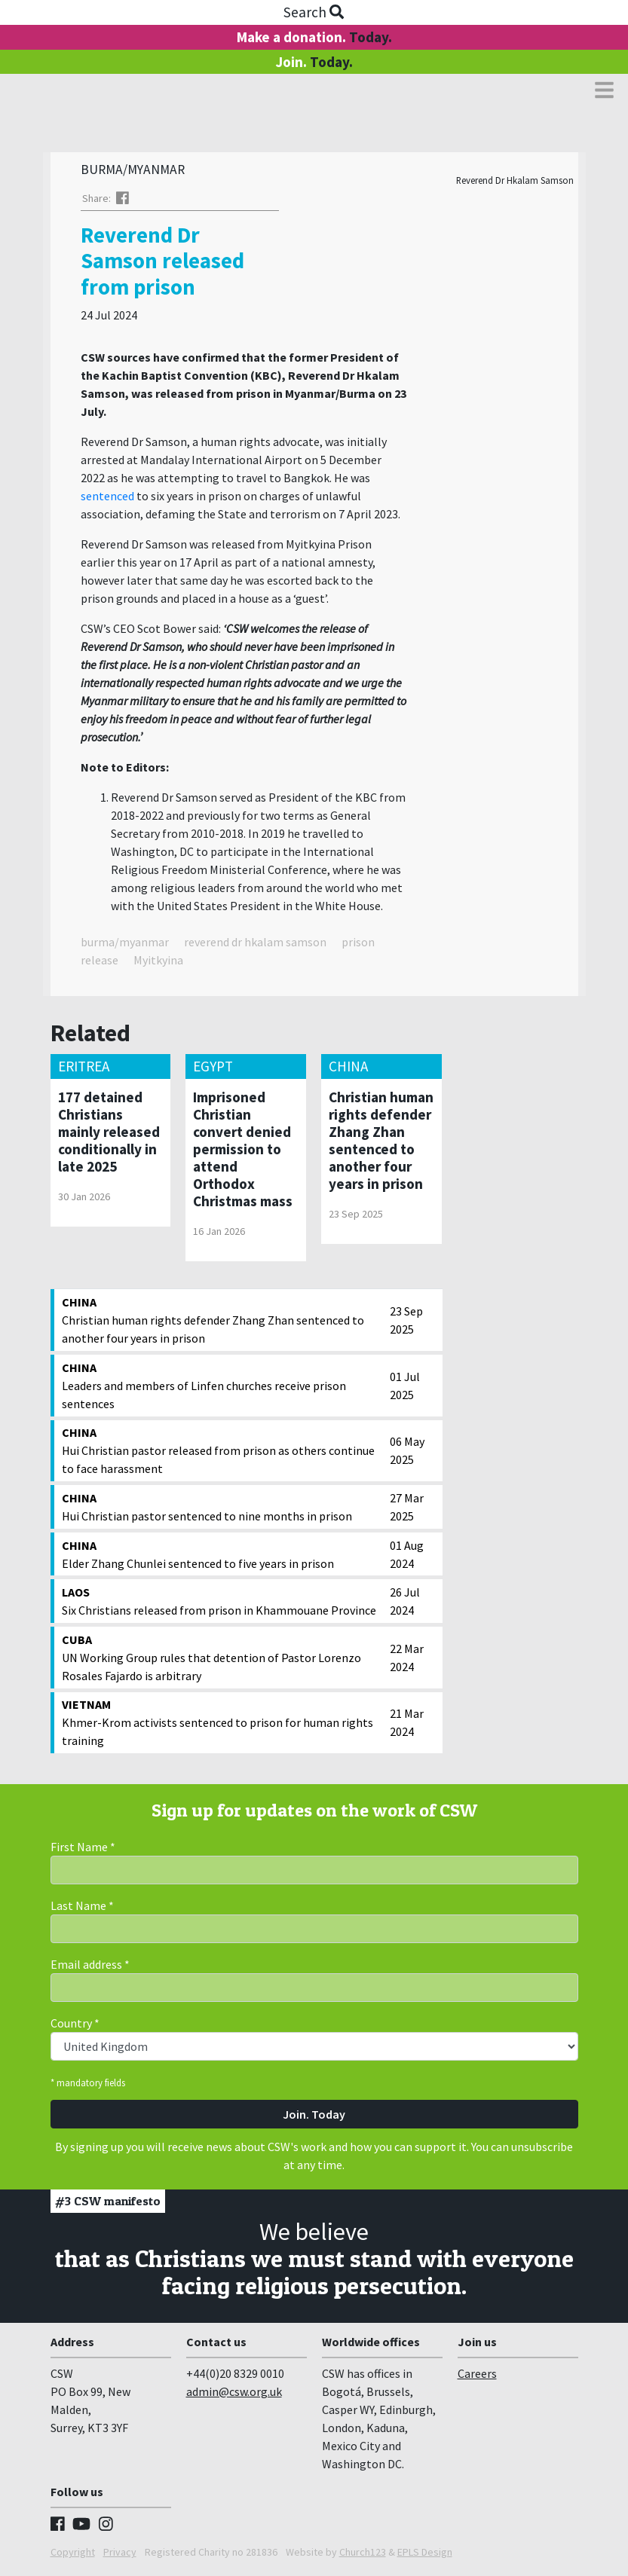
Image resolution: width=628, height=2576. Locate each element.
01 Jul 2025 (405, 1389)
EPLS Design (424, 2555)
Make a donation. (314, 37)
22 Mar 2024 (407, 1661)
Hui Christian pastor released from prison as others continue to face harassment (222, 1453)
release (99, 963)
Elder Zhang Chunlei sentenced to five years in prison (222, 1557)
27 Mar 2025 (407, 1510)
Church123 (362, 2555)
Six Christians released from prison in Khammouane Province (222, 1604)
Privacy (119, 2555)
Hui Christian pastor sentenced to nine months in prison (222, 1510)
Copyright (73, 2555)
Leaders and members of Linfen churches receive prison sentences (222, 1388)
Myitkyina (158, 963)
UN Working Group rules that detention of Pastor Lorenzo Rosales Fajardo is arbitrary (222, 1660)
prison (358, 945)
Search (313, 12)
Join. (314, 62)
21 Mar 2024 (407, 1726)
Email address (90, 1968)
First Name (83, 1850)
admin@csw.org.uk (234, 2395)
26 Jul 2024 (405, 1604)
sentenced (107, 499)
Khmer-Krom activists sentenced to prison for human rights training (222, 1725)
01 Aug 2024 (407, 1558)
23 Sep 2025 (406, 1323)
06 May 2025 (407, 1454)
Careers (477, 2377)
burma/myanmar (125, 945)
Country (75, 2026)
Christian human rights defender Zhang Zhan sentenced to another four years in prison (222, 1323)
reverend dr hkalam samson (255, 945)
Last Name (82, 1909)
